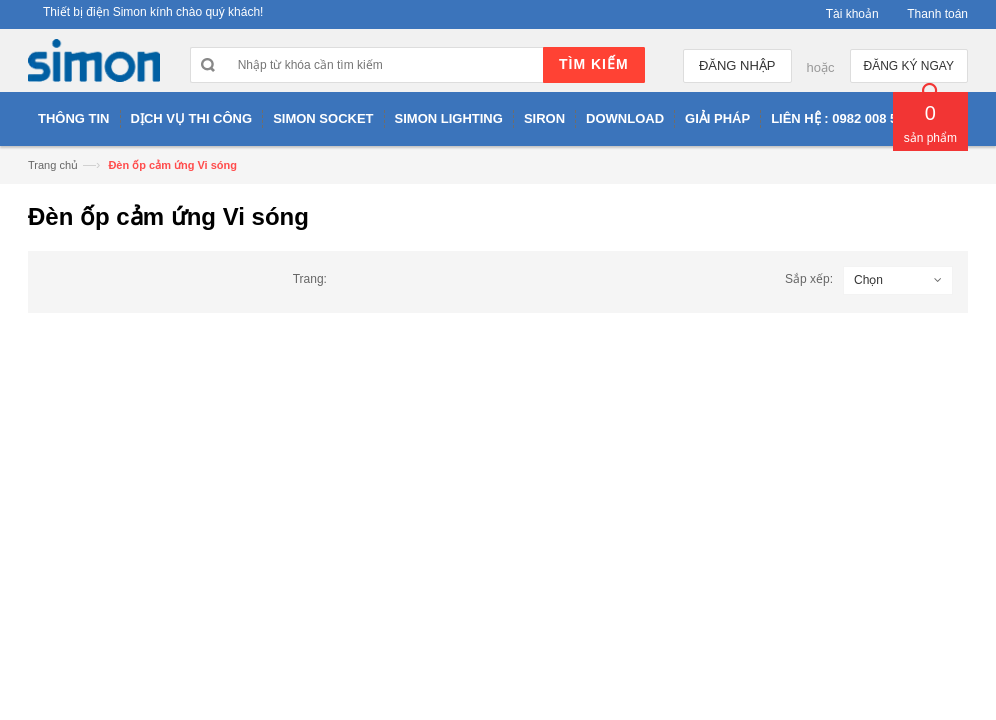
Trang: (310, 279)
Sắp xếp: (809, 279)
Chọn (868, 280)
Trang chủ (53, 165)
